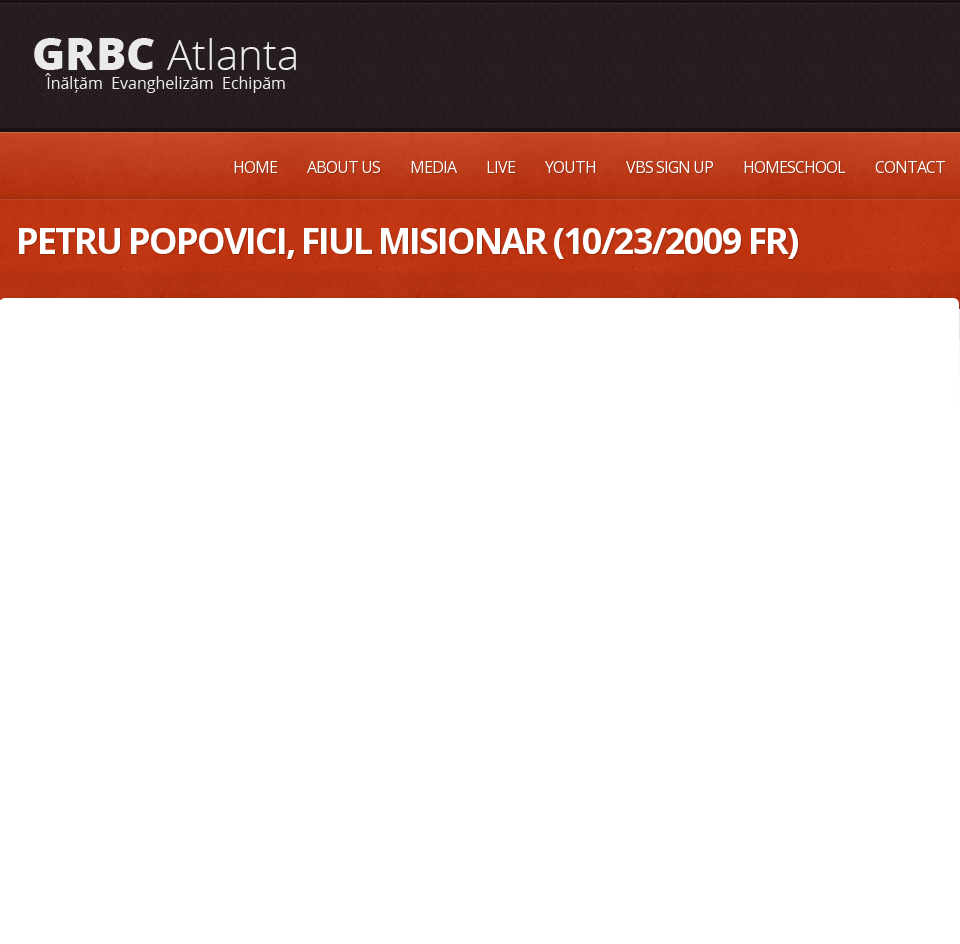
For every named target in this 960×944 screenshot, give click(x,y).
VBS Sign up (669, 167)
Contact (910, 167)
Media (433, 167)
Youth (570, 167)
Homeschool (794, 167)
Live (500, 167)
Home (255, 167)
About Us (343, 167)
